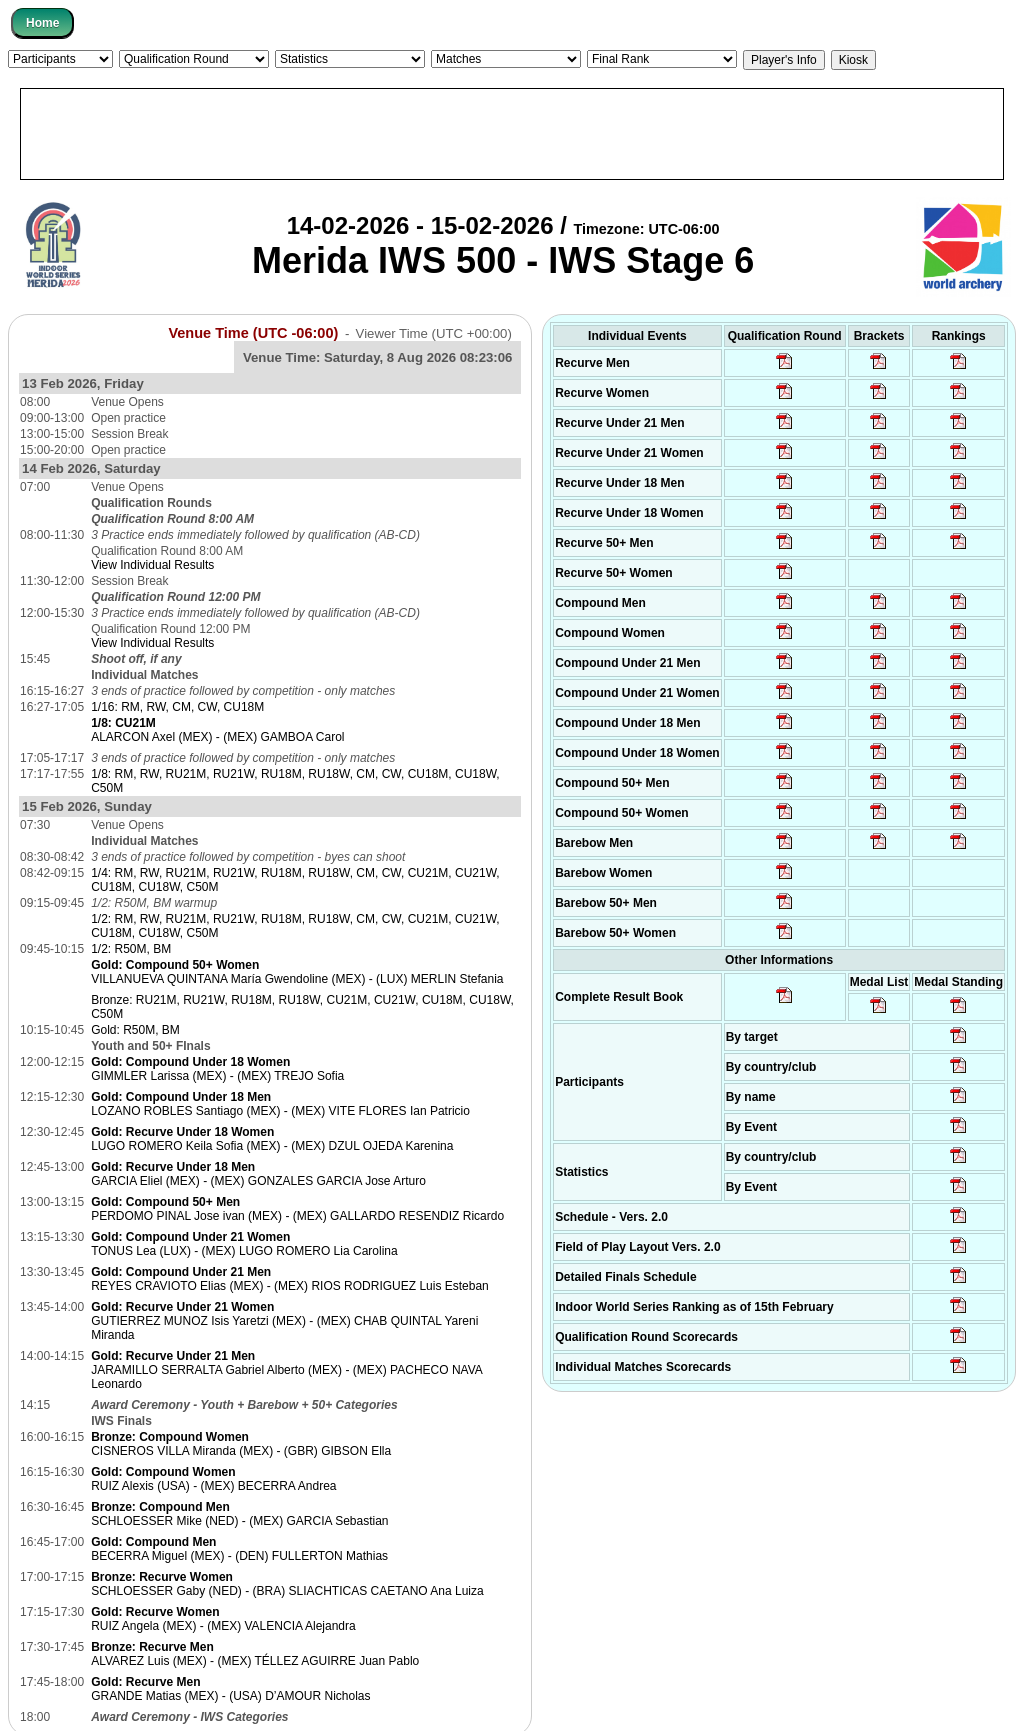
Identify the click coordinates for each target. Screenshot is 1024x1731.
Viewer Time (434, 333)
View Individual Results (152, 565)
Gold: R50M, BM (135, 1030)
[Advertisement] (512, 134)
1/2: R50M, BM (131, 949)
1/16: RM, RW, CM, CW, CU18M (177, 707)
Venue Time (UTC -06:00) (253, 333)
